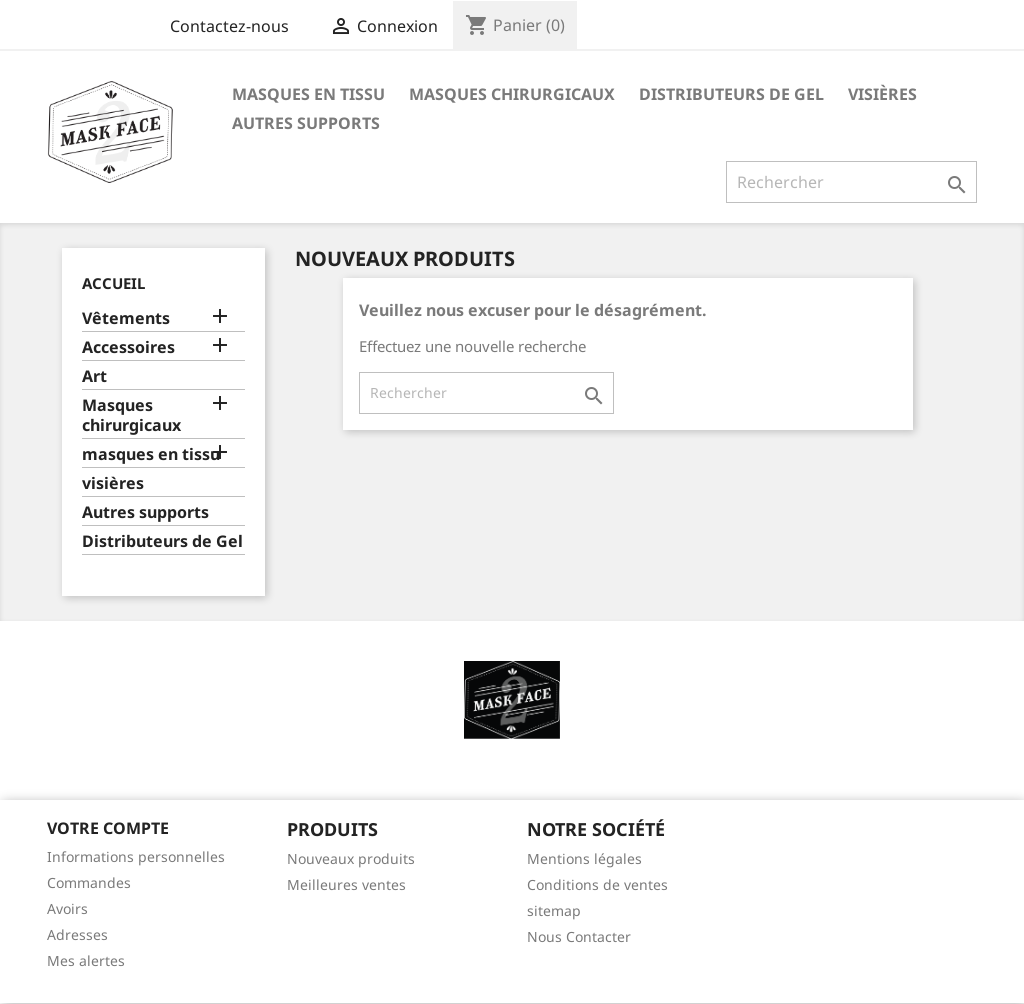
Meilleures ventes (346, 884)
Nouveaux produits (351, 858)
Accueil (113, 283)
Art (94, 376)
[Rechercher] (851, 182)
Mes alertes (86, 960)
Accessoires (128, 347)
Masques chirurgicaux (512, 94)
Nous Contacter (579, 936)
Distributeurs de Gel (731, 94)
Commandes (89, 882)
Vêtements (126, 318)
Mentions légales (584, 858)
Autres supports (306, 123)
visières (882, 94)
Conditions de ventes (597, 884)
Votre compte (108, 828)
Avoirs (67, 908)
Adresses (77, 934)
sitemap (554, 910)
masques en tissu (308, 94)
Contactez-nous (229, 26)
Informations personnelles (136, 856)
